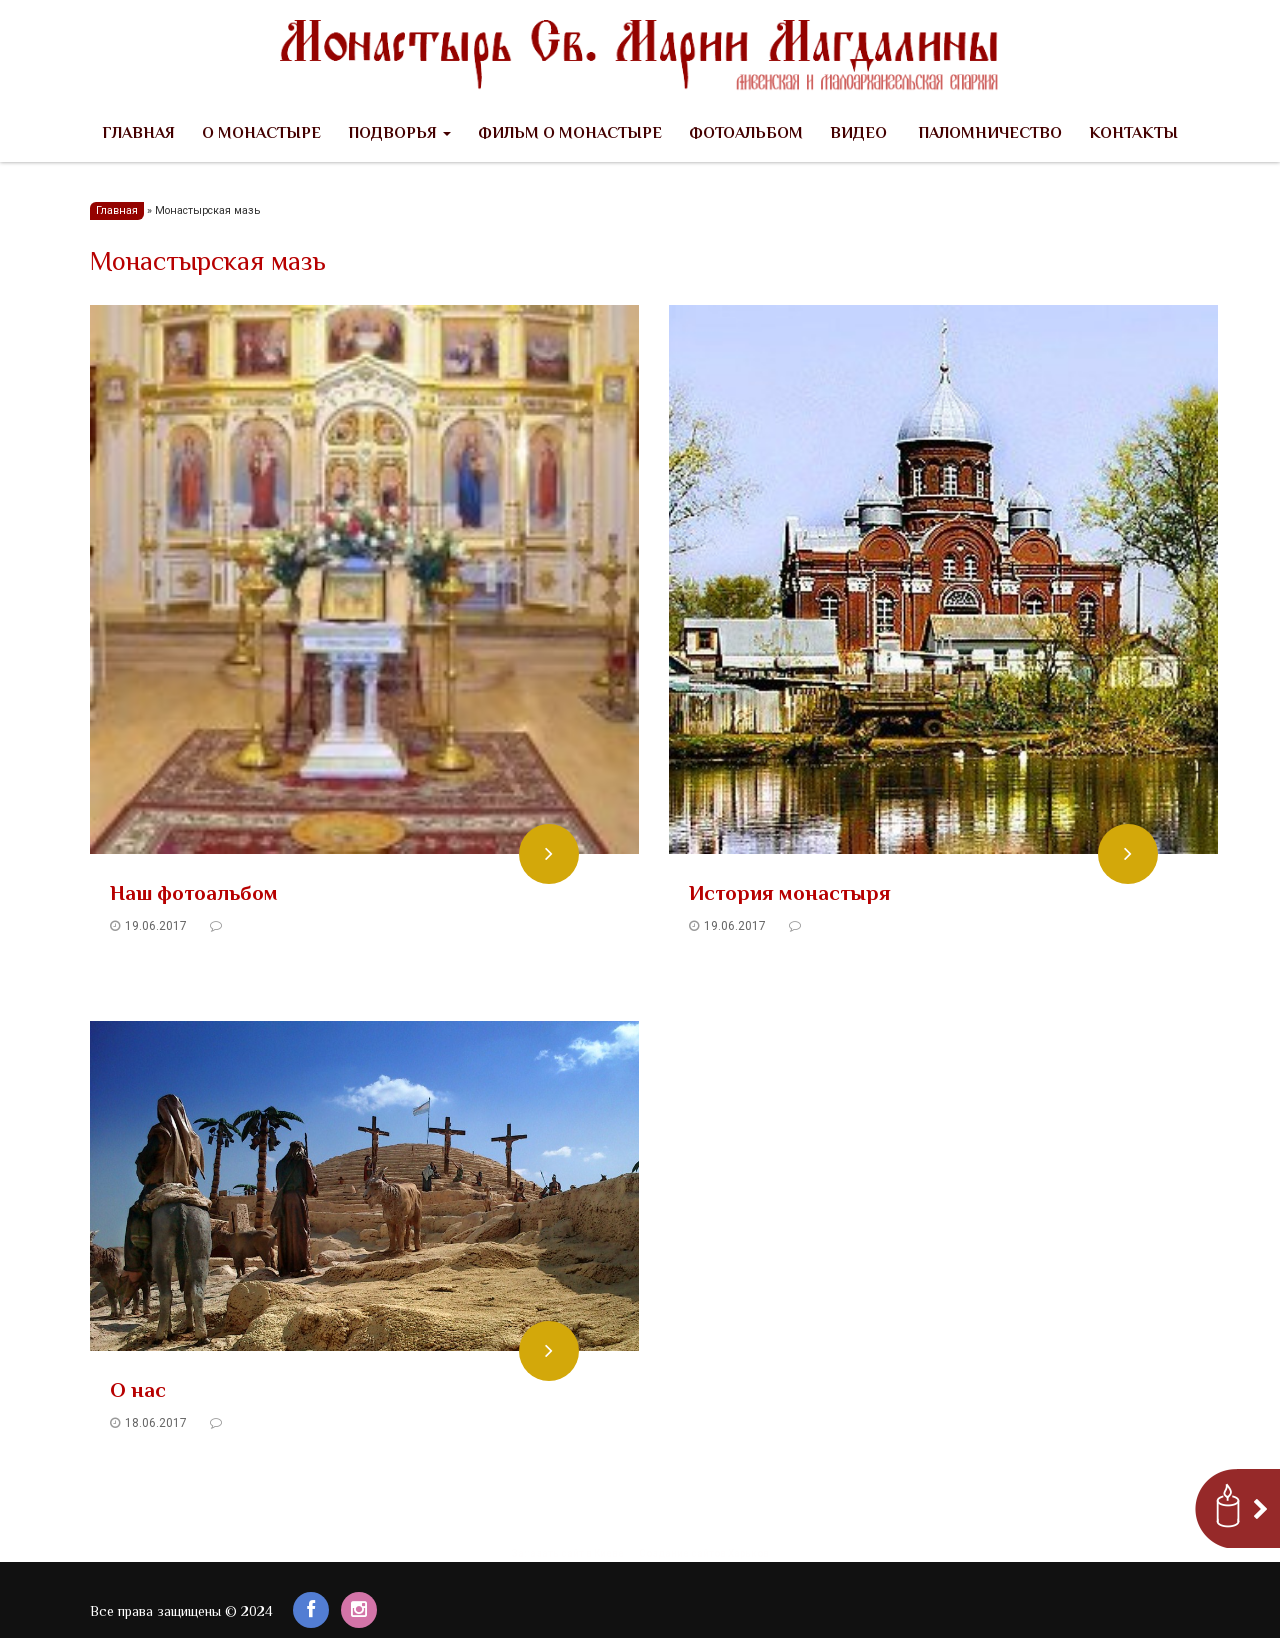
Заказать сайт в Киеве (567, 1553)
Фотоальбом (746, 134)
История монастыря (790, 895)
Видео (858, 134)
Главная (138, 134)
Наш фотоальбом (194, 895)
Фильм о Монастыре (570, 134)
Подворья (399, 134)
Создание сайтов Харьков (704, 1553)
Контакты (1133, 134)
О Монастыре (261, 134)
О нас (138, 1392)
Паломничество (988, 134)
